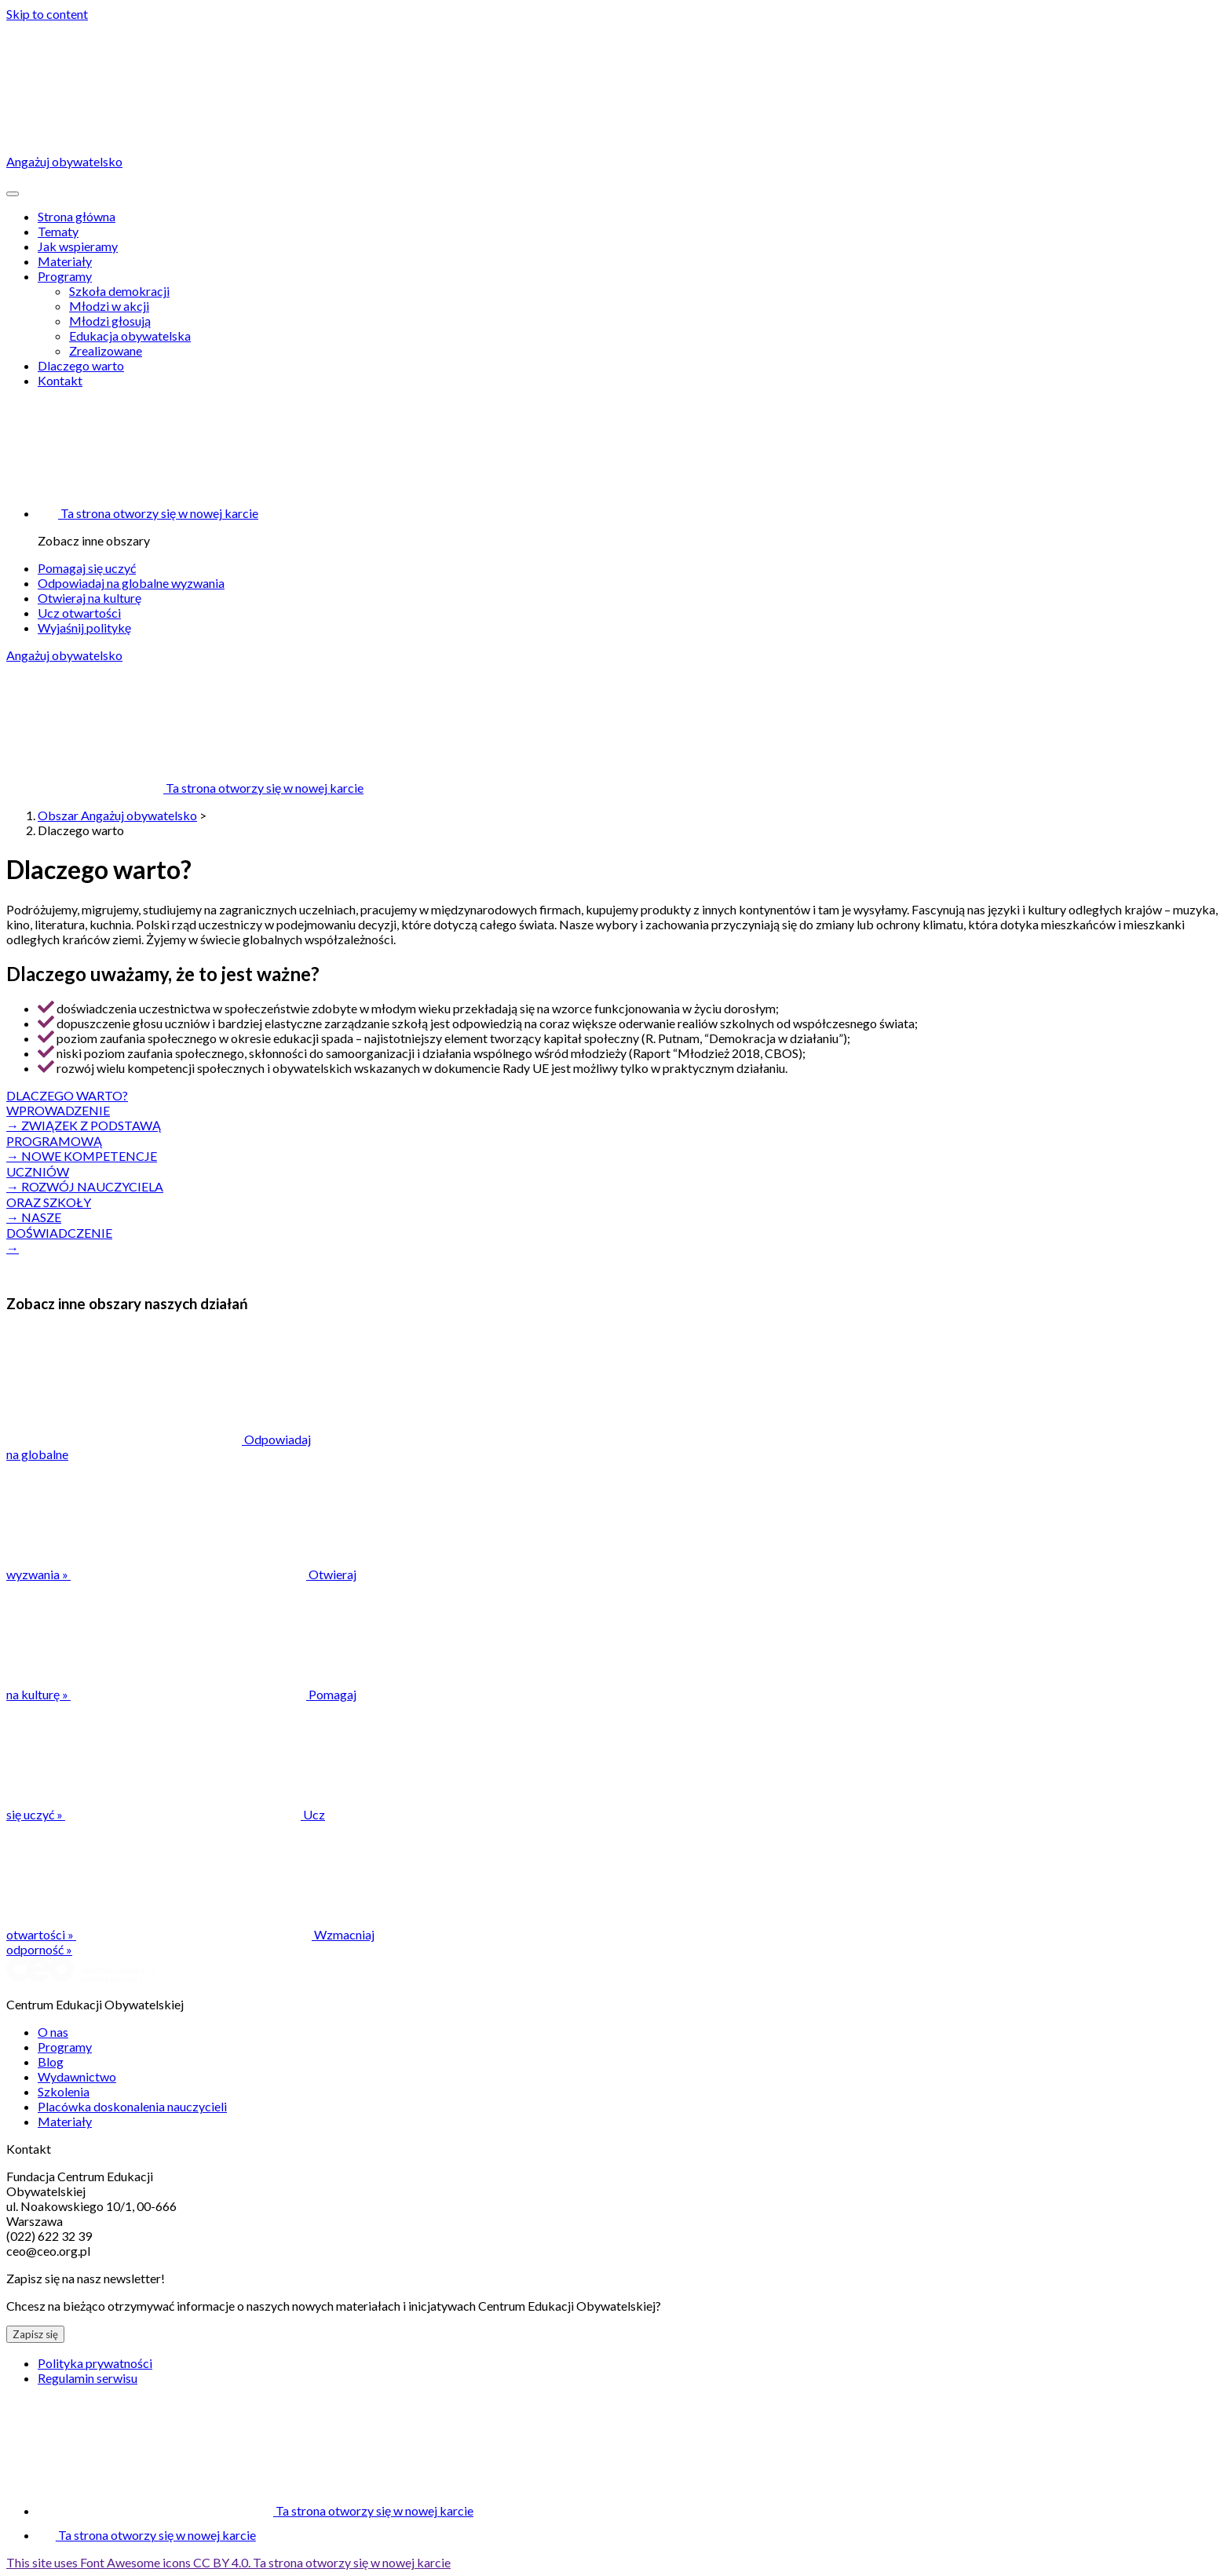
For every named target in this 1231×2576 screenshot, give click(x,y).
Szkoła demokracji (119, 290)
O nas (53, 2031)
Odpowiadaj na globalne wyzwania (131, 582)
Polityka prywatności (95, 2362)
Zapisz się (35, 2334)
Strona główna (76, 216)
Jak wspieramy (78, 246)
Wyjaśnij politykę (84, 627)
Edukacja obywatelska (130, 335)
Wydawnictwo (77, 2076)
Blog (51, 2061)
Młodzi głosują (110, 320)
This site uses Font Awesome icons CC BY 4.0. (228, 2562)
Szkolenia (63, 2091)
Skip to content (47, 13)
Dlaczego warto (81, 365)
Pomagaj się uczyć (87, 567)
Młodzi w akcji (109, 305)
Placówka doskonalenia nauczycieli (132, 2106)
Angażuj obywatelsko (64, 655)
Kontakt (60, 380)
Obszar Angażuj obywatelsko (117, 815)
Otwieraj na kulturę (89, 597)
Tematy (58, 231)
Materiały (65, 261)
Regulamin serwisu (87, 2377)
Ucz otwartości (79, 612)
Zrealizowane (105, 350)
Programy (65, 275)
